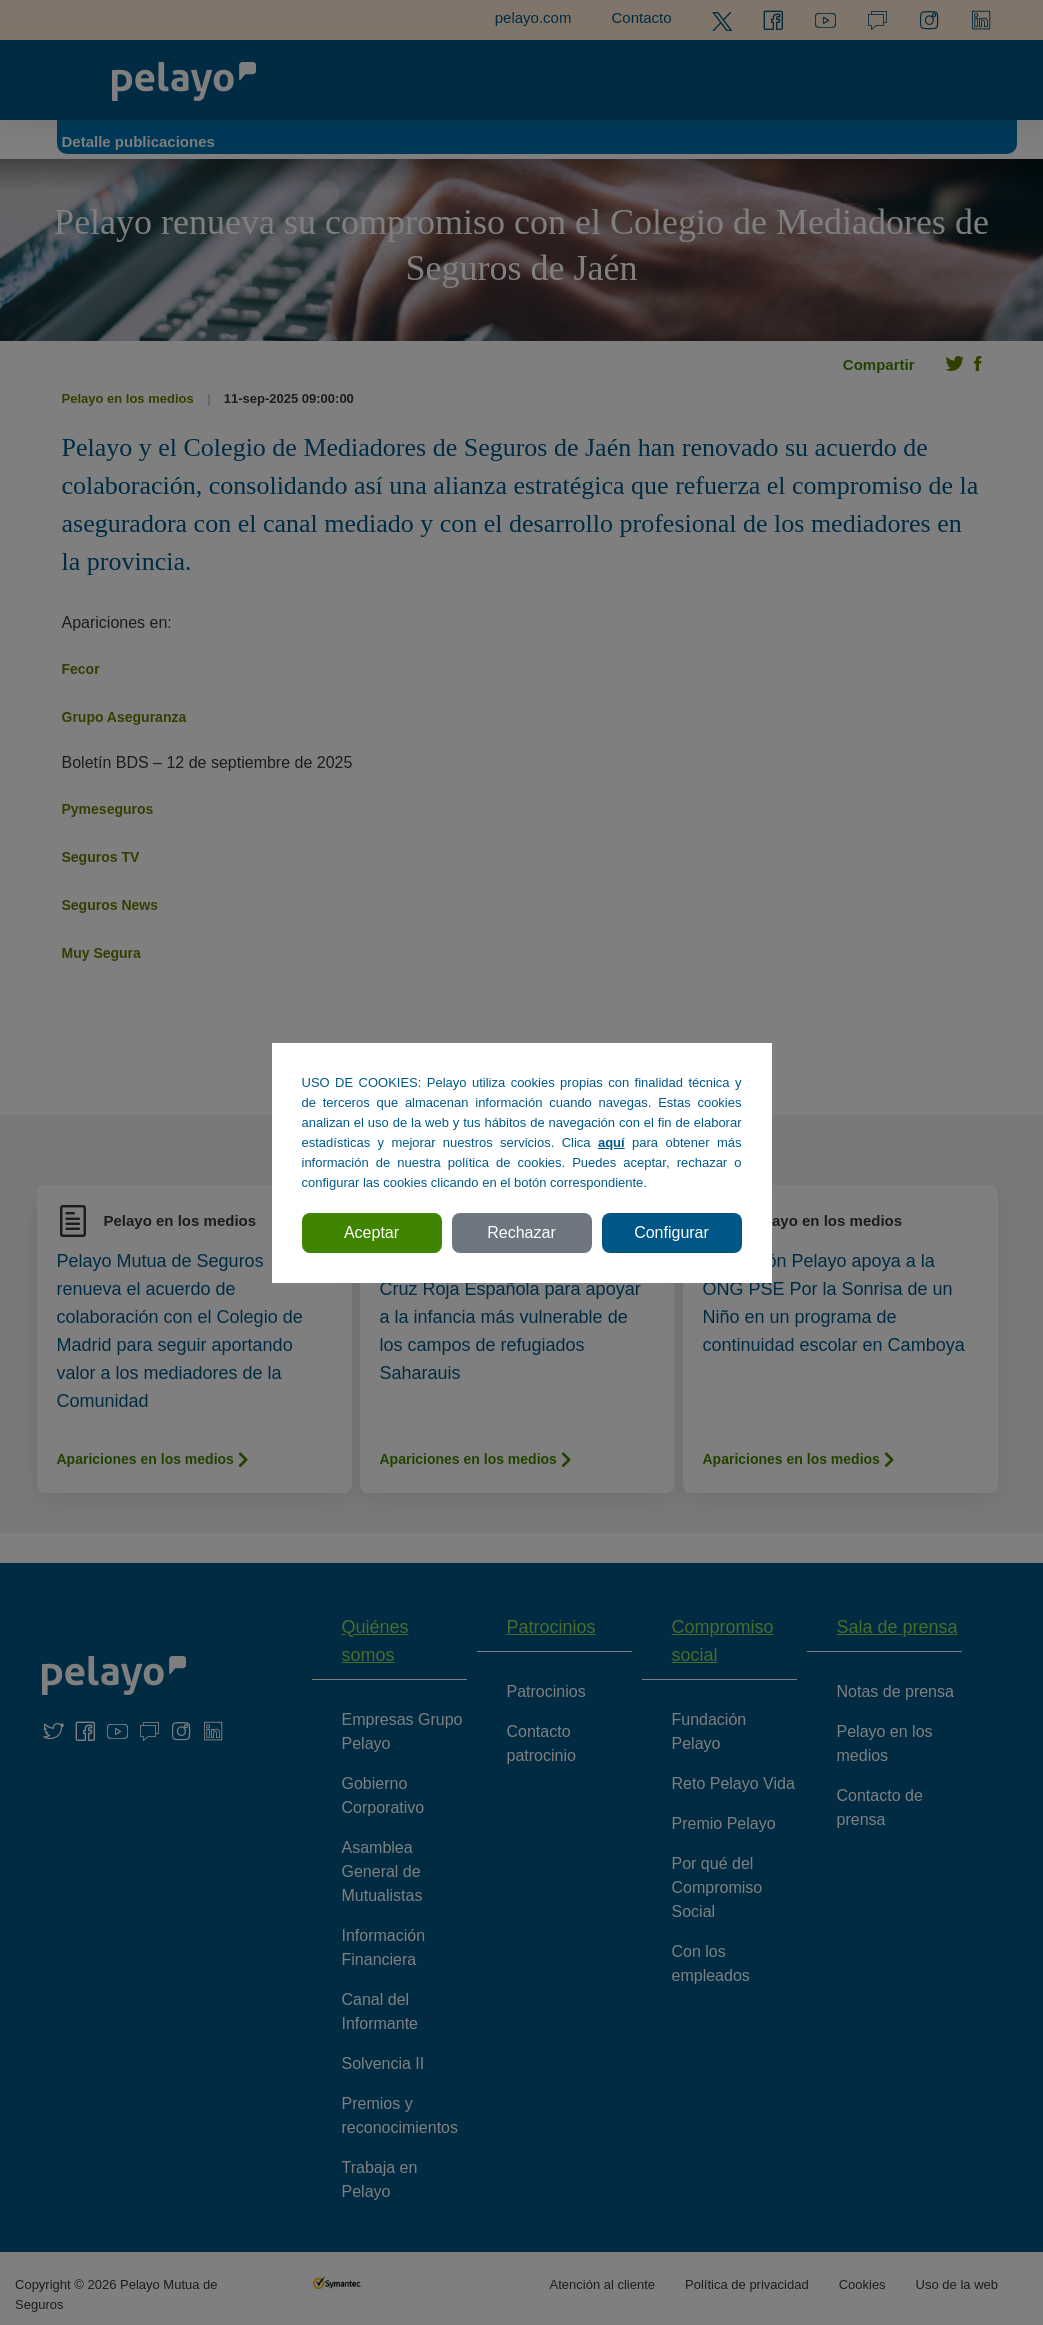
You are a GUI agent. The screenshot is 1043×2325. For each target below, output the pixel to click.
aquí (611, 1142)
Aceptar (371, 1232)
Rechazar (521, 1232)
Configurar (671, 1232)
